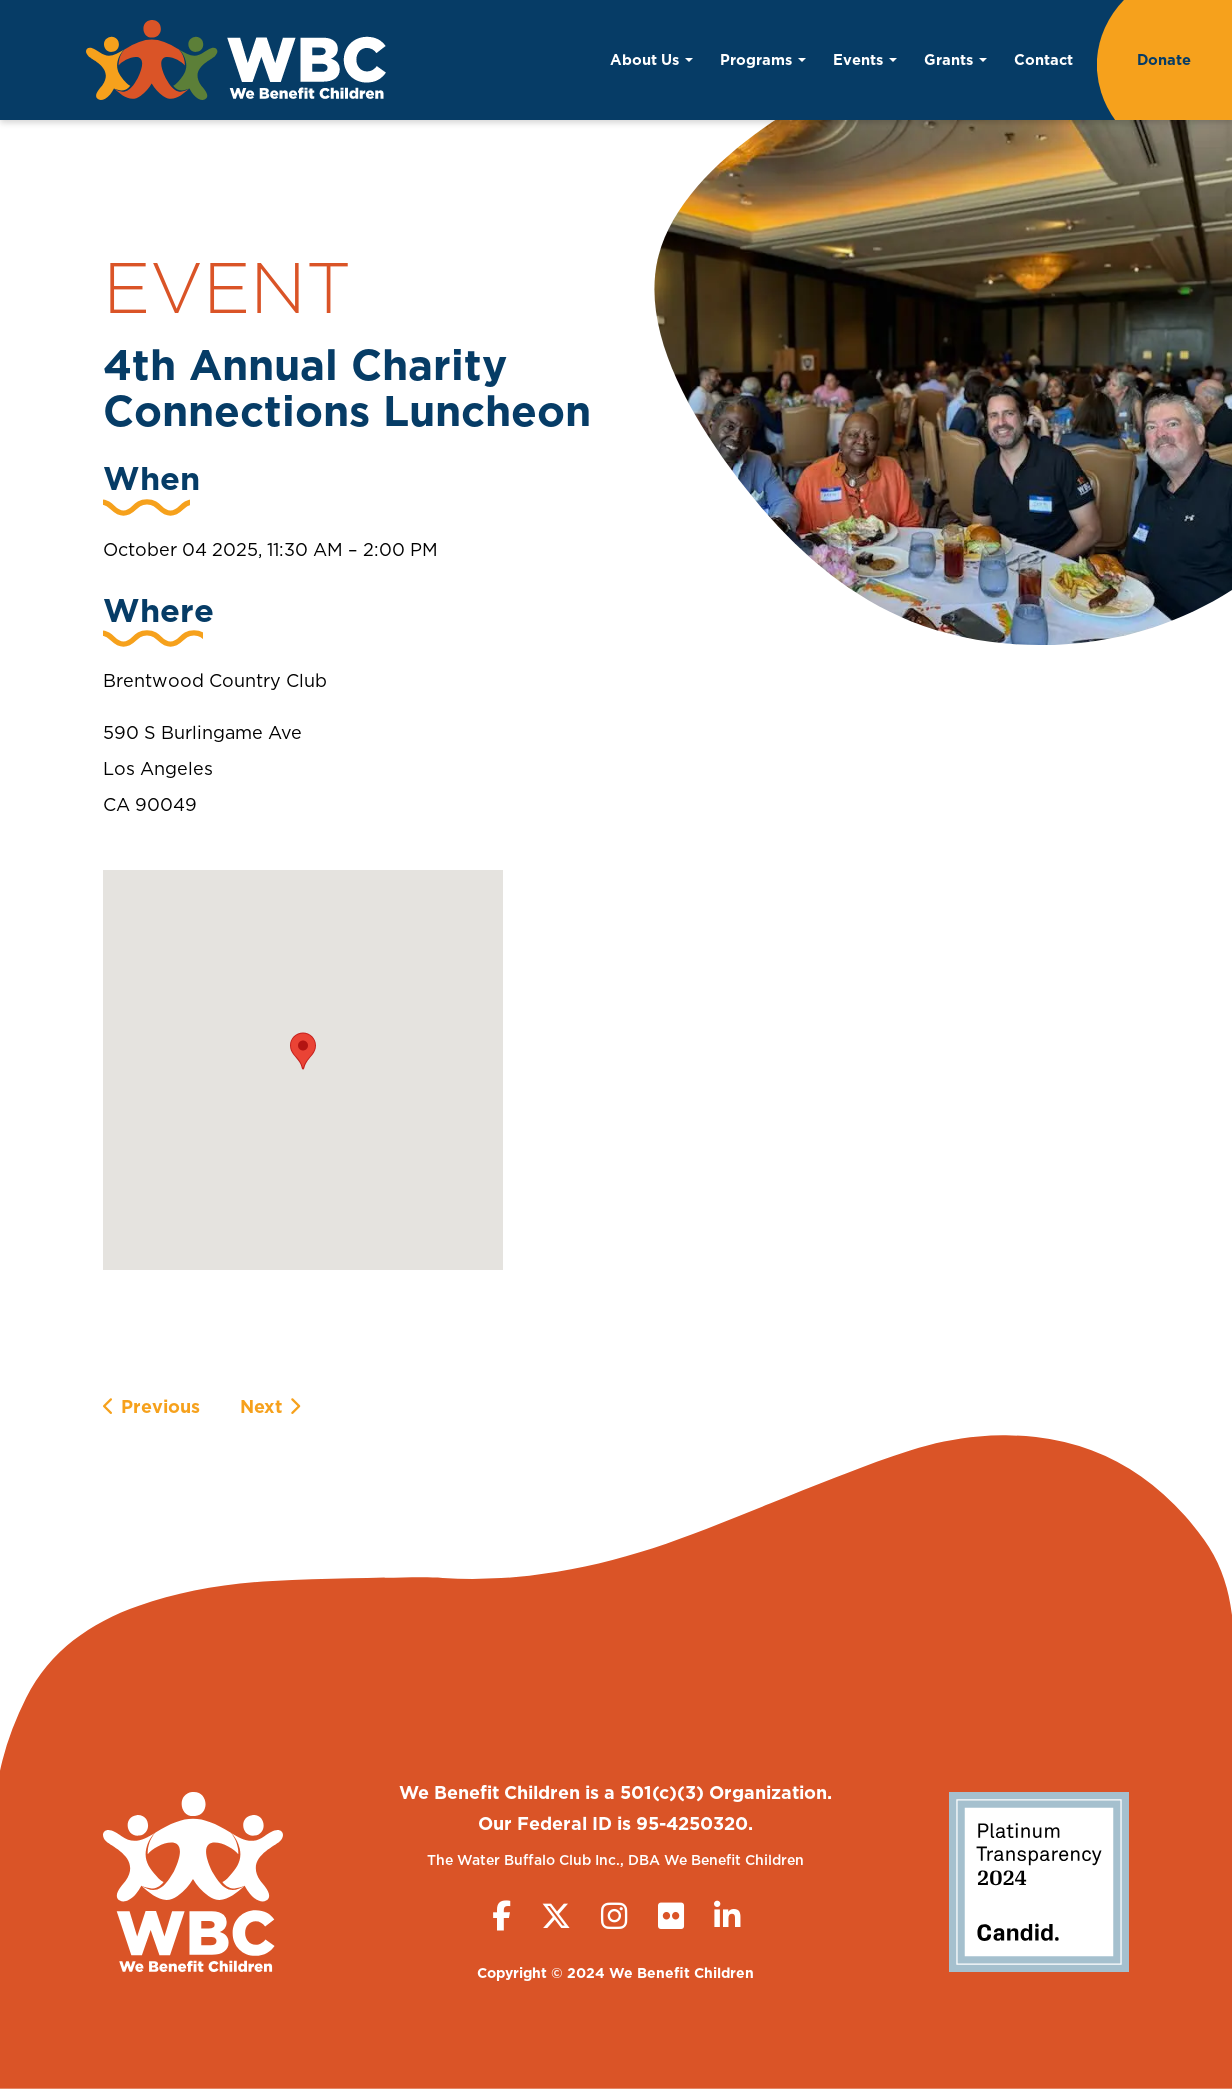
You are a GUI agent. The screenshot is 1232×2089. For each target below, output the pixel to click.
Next (261, 1406)
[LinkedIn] (727, 1915)
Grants (955, 59)
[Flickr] (671, 1915)
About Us (651, 59)
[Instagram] (614, 1915)
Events (865, 59)
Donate (1164, 59)
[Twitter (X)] (556, 1915)
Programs (763, 59)
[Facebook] (501, 1915)
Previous (160, 1406)
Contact (1043, 59)
